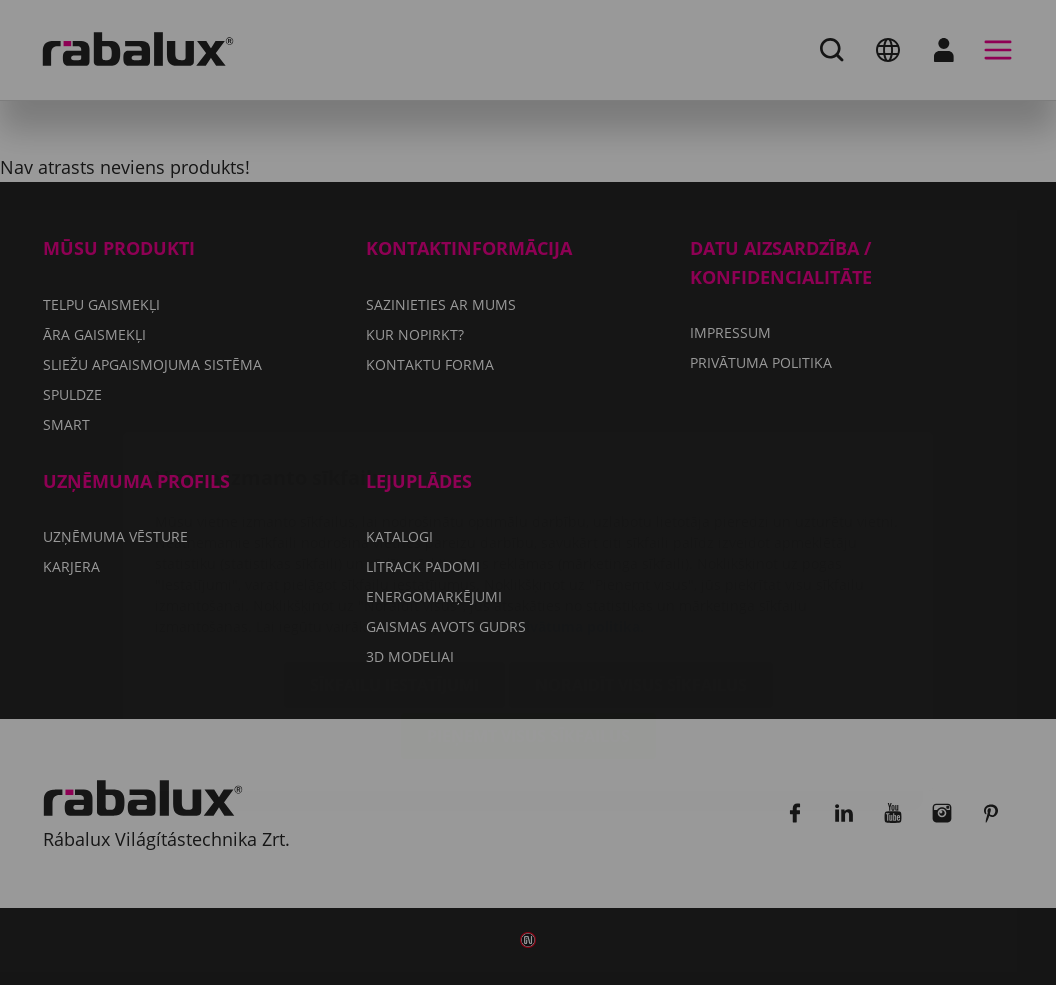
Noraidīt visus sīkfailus (641, 566)
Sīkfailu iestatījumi (394, 566)
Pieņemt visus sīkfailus (528, 617)
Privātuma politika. (577, 507)
